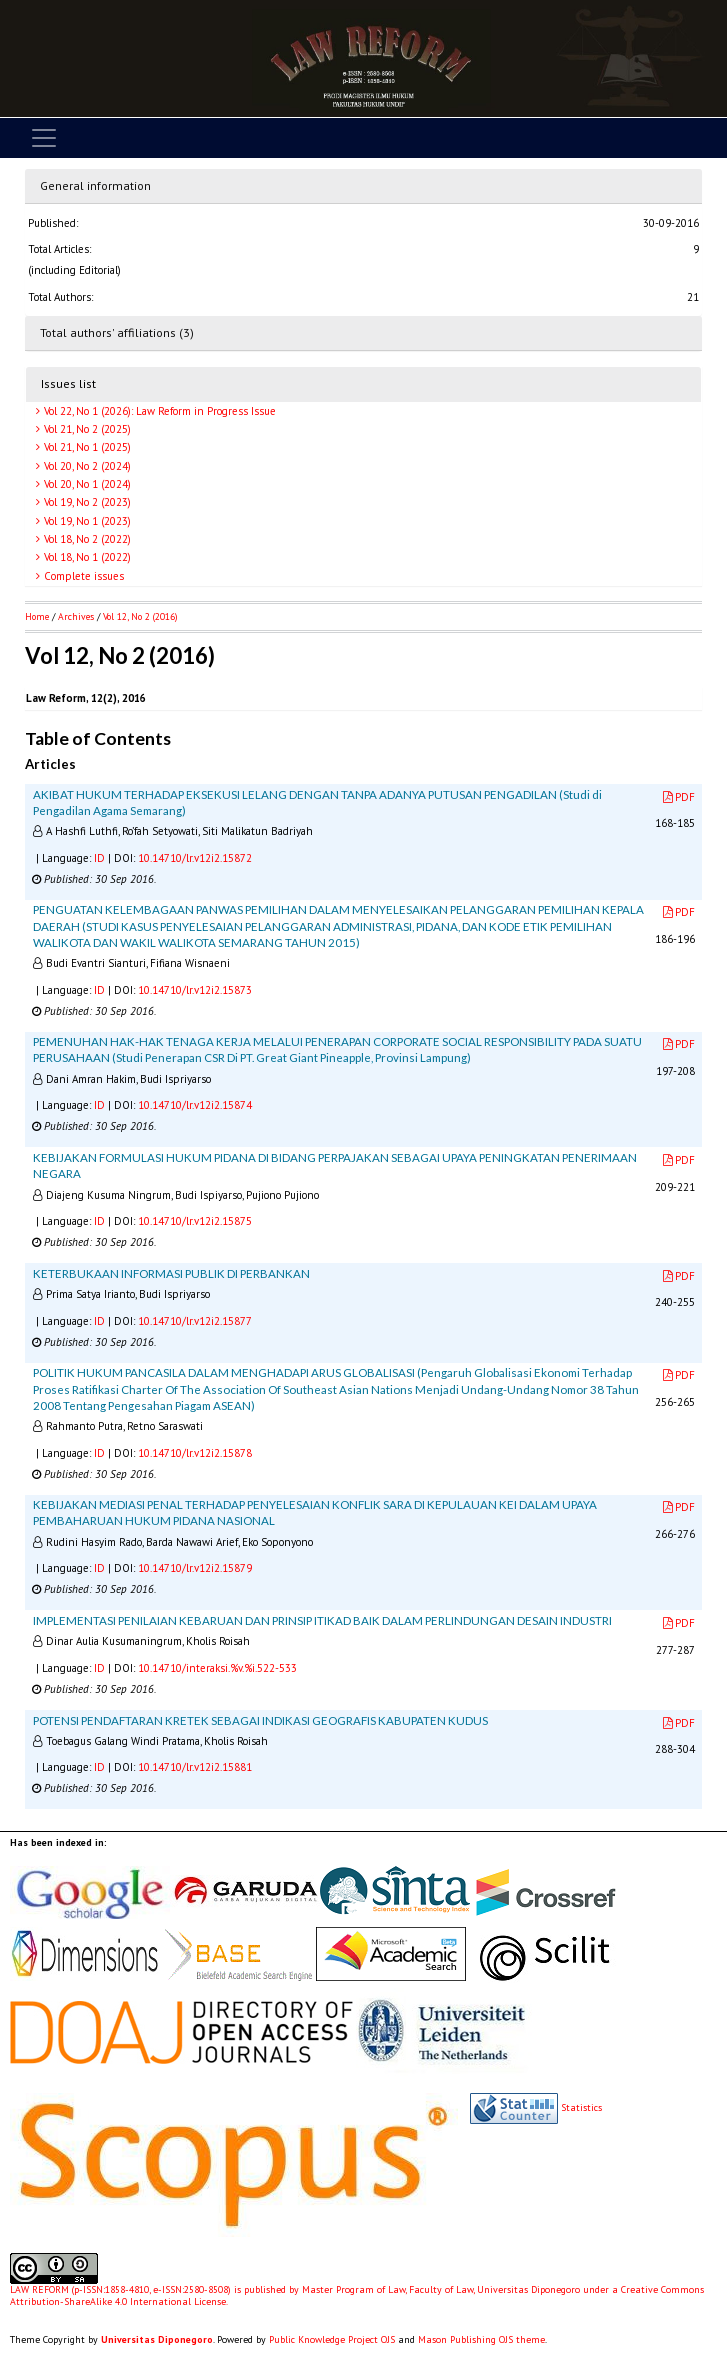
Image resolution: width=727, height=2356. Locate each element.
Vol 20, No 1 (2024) (86, 484)
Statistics (581, 2107)
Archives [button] (76, 616)
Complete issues (82, 576)
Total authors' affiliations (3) (117, 332)
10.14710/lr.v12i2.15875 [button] (195, 1221)
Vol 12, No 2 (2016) (140, 616)
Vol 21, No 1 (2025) (86, 447)
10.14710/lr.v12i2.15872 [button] (195, 858)
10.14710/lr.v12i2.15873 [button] (195, 990)
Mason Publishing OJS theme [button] (481, 2339)
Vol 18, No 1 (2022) (86, 557)
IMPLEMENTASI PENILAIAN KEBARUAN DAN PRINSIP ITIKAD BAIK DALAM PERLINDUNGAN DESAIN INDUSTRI (322, 1620)
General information (95, 185)
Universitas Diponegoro (157, 2339)
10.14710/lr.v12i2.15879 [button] (195, 1568)
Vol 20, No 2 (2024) (86, 466)
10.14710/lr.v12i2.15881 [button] (195, 1767)
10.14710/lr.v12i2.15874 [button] (195, 1105)
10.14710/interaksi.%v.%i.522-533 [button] (217, 1668)
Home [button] (37, 616)
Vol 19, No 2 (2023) (86, 502)
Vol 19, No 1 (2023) (86, 521)
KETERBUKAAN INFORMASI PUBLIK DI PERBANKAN (171, 1273)
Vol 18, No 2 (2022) (86, 539)
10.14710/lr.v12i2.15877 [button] (195, 1321)
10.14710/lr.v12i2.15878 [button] (195, 1453)
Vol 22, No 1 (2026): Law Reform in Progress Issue (158, 411)
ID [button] (99, 858)
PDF (679, 797)
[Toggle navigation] (44, 138)
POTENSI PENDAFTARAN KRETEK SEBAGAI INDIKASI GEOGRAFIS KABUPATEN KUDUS (260, 1720)
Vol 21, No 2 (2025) (86, 429)
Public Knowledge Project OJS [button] (332, 2339)
